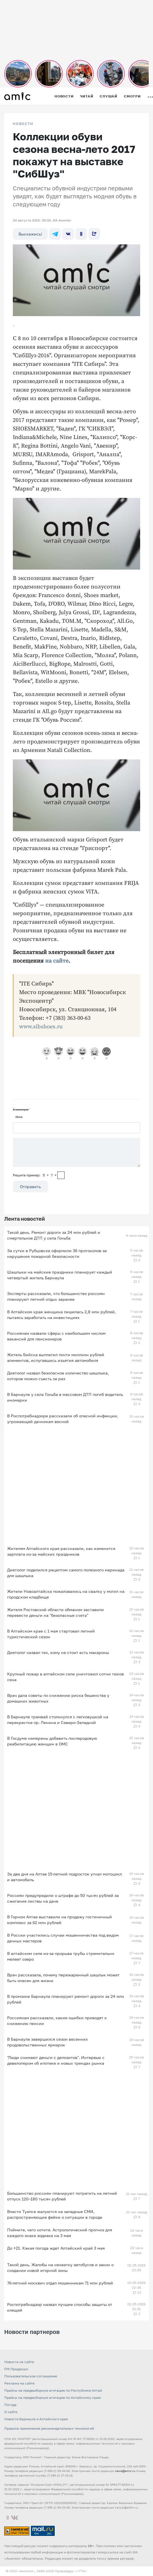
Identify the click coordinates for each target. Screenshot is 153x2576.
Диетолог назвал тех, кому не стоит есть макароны (58, 1652)
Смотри (132, 96)
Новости (64, 96)
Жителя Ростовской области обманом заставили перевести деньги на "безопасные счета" (55, 1612)
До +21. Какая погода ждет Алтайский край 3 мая (56, 2248)
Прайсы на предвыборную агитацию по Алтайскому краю (52, 2397)
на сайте (57, 961)
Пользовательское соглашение (30, 2376)
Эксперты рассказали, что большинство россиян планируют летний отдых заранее (56, 1296)
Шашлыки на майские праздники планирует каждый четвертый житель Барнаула (59, 1275)
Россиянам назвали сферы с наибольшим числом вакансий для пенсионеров (56, 1336)
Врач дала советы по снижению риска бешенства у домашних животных (58, 1698)
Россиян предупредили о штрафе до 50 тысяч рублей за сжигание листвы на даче (63, 1898)
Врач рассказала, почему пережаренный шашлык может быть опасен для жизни (63, 1977)
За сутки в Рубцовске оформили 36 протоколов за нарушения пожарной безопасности (57, 1253)
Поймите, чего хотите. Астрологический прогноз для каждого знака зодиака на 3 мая (59, 2232)
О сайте (10, 2412)
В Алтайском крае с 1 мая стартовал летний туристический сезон (51, 1634)
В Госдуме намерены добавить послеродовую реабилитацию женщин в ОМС (52, 1741)
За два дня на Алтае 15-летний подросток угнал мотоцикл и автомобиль (64, 1876)
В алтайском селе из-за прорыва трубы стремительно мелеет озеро (60, 1956)
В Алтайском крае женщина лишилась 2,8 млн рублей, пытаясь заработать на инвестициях (61, 1314)
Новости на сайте (19, 2362)
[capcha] (61, 1175)
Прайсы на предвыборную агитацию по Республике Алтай (53, 2390)
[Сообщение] (76, 1152)
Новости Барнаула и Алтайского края (36, 2419)
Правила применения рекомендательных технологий (49, 2428)
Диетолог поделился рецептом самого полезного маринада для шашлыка (65, 1572)
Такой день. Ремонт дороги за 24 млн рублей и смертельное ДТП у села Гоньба (53, 1235)
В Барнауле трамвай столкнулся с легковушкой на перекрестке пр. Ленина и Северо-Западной (57, 1719)
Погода (10, 2405)
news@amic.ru (125, 2471)
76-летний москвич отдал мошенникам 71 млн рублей (60, 2282)
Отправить (30, 1186)
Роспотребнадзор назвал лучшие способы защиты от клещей (59, 2307)
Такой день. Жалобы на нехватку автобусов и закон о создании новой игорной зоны (60, 2267)
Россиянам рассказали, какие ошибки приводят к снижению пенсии (57, 2020)
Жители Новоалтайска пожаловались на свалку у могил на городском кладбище (65, 1594)
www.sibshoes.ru (41, 1026)
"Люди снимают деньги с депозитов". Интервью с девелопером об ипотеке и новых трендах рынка (55, 2060)
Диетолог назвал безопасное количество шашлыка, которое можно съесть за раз (58, 1375)
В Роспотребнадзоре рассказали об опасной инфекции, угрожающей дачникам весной (62, 1418)
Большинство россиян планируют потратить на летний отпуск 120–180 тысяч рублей (62, 2196)
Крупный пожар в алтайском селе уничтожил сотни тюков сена (65, 1676)
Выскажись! (30, 234)
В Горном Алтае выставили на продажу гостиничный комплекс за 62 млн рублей (59, 1919)
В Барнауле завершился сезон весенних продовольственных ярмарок (47, 2042)
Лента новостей (24, 1219)
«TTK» (82, 2571)
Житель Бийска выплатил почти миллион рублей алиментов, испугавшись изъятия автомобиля (55, 1357)
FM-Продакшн (16, 2369)
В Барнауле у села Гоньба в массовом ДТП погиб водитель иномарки (65, 1397)
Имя (19, 1117)
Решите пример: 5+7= (35, 1175)
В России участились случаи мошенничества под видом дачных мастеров (63, 1938)
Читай (86, 96)
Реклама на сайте (19, 2383)
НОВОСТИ (23, 124)
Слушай (108, 96)
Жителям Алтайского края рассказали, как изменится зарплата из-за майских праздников (61, 1551)
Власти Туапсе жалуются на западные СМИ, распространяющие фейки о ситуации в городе (54, 2214)
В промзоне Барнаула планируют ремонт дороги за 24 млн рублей (65, 1999)
